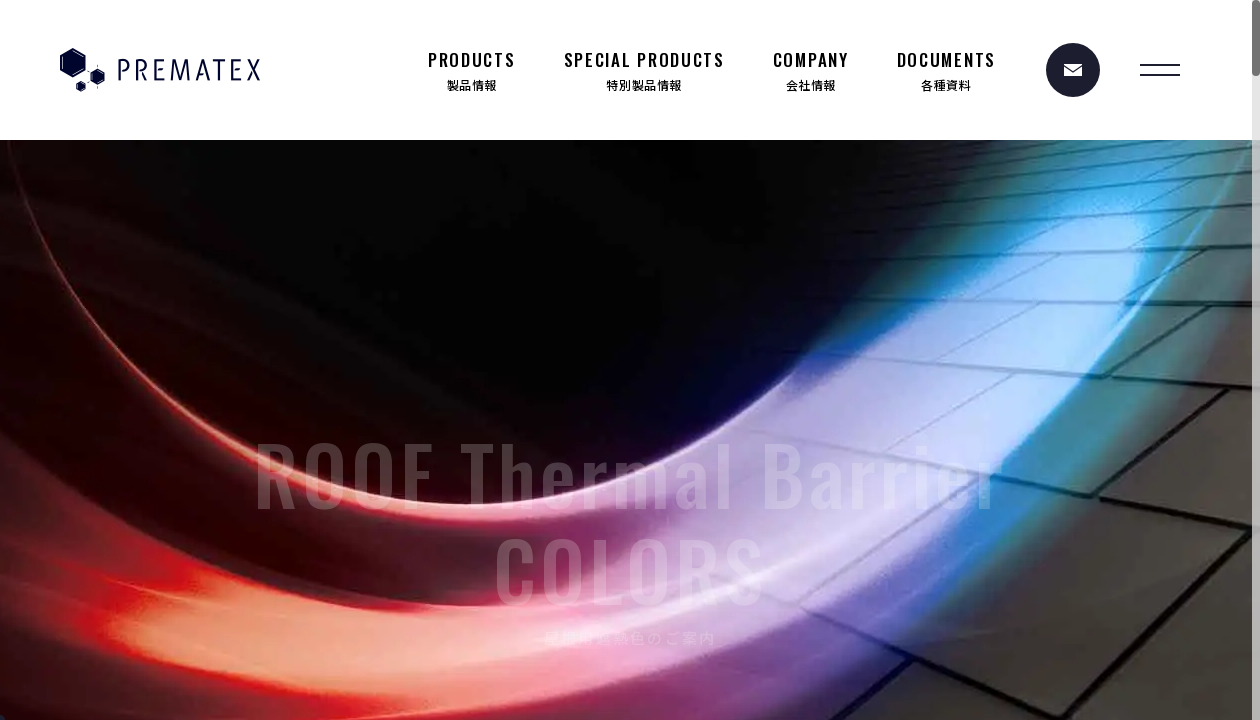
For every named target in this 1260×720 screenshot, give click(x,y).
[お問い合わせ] (1073, 70)
